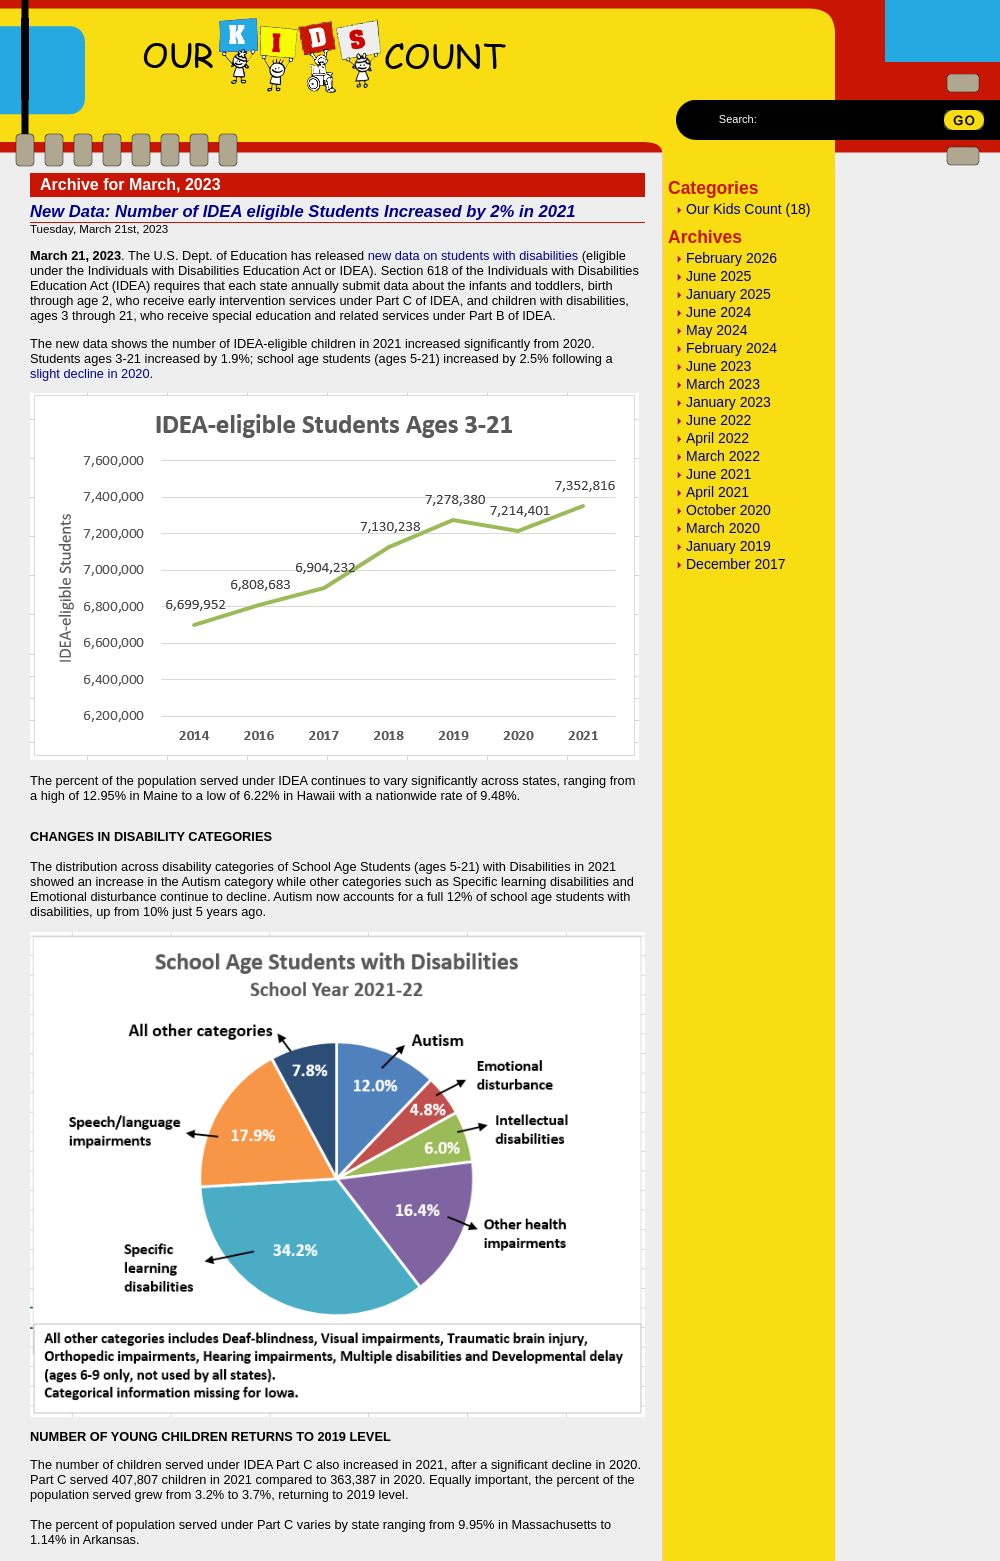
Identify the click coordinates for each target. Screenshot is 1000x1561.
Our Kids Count (734, 209)
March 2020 (723, 528)
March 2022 (723, 456)
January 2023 (728, 402)
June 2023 (718, 366)
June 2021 (718, 474)
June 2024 (718, 312)
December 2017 (736, 564)
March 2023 (723, 384)
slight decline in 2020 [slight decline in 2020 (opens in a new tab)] (90, 373)
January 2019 (728, 546)
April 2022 (717, 438)
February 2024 (731, 348)
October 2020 (728, 510)
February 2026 (731, 258)
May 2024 (716, 330)
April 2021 (717, 492)
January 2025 (728, 294)
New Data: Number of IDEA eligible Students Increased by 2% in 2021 (302, 211)
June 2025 (718, 276)
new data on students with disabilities (473, 255)
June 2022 (718, 420)
